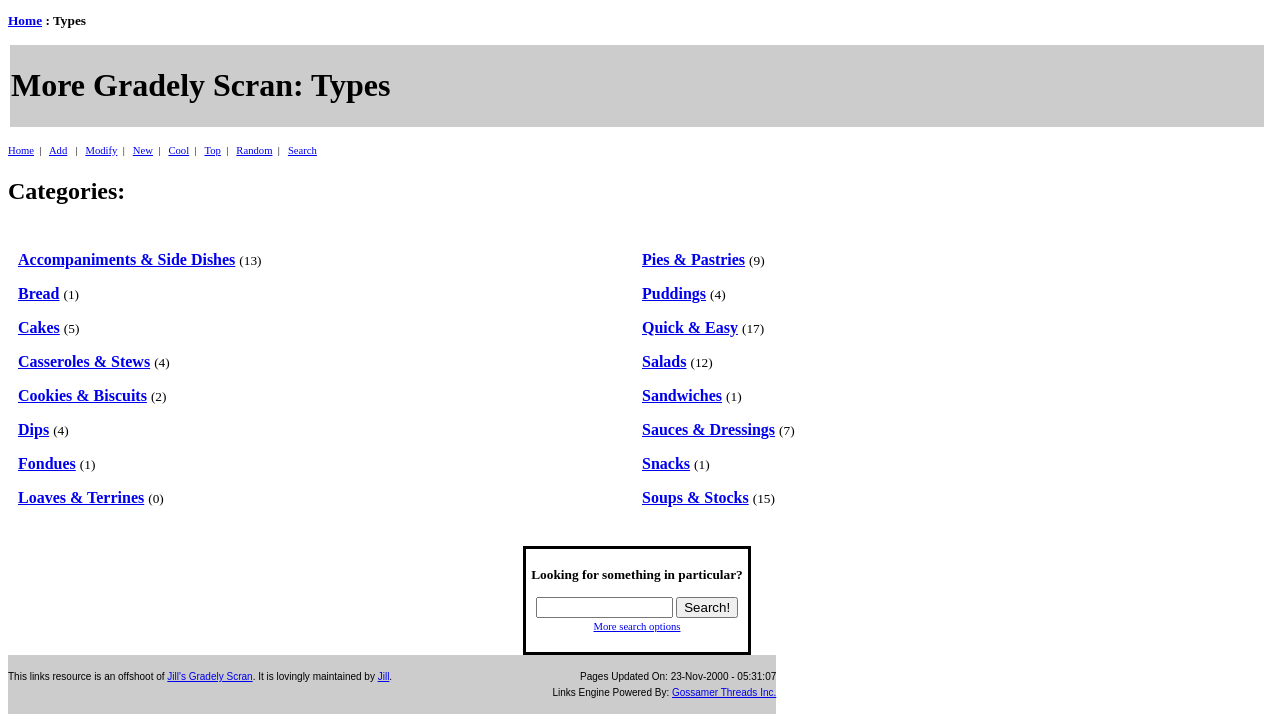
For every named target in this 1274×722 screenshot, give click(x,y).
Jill (384, 676)
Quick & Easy (690, 327)
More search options (636, 626)
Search (302, 150)
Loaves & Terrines (81, 497)
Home (25, 20)
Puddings (674, 293)
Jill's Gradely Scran (209, 676)
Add (58, 150)
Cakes (39, 327)
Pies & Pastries (693, 259)
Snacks (666, 463)
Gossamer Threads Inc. (724, 692)
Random (254, 150)
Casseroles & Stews (84, 361)
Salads (664, 361)
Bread (38, 293)
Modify (101, 150)
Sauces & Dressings (708, 429)
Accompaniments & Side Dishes (126, 259)
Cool (178, 150)
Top (212, 150)
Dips (33, 429)
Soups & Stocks (695, 497)
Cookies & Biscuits (82, 395)
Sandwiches (682, 395)
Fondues (47, 463)
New (143, 150)
